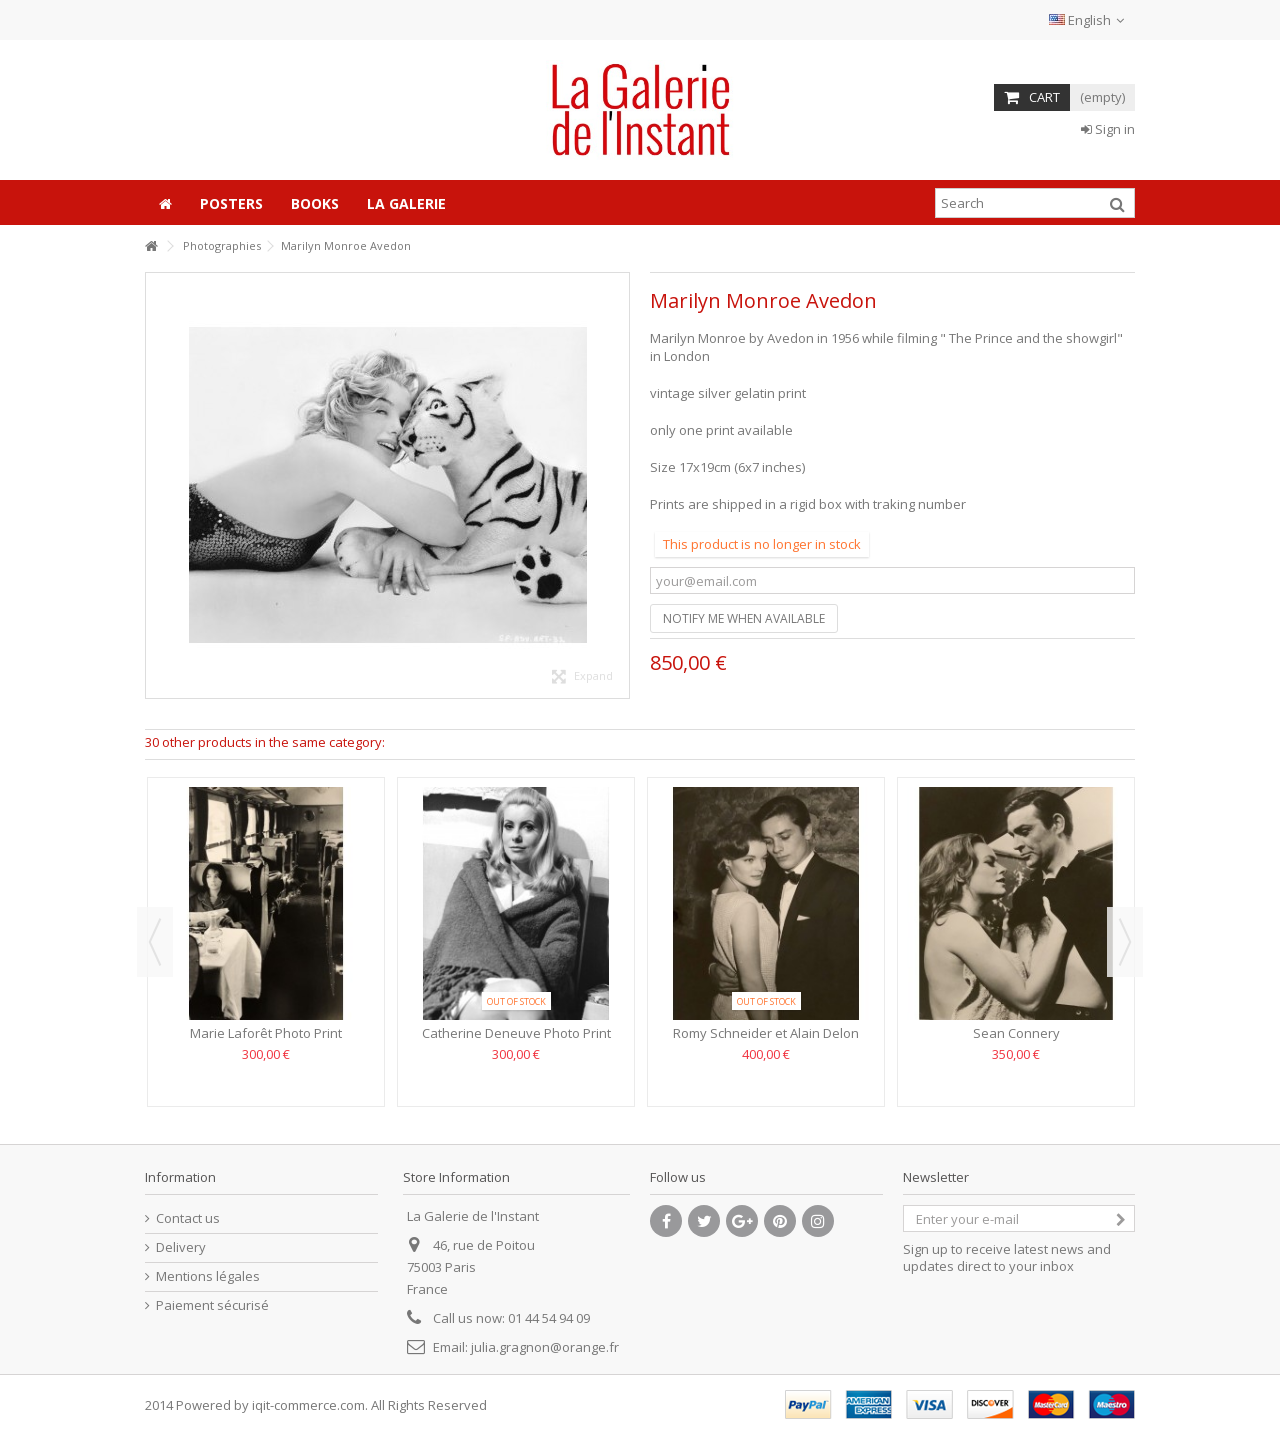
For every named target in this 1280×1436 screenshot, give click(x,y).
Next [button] (1125, 942)
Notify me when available (744, 618)
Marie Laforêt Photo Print (266, 1033)
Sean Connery (1016, 1033)
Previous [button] (155, 942)
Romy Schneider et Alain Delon (766, 1033)
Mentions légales (208, 1276)
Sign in (1108, 129)
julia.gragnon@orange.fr (545, 1347)
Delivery (181, 1247)
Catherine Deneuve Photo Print (516, 1033)
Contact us (188, 1218)
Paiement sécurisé (212, 1305)
